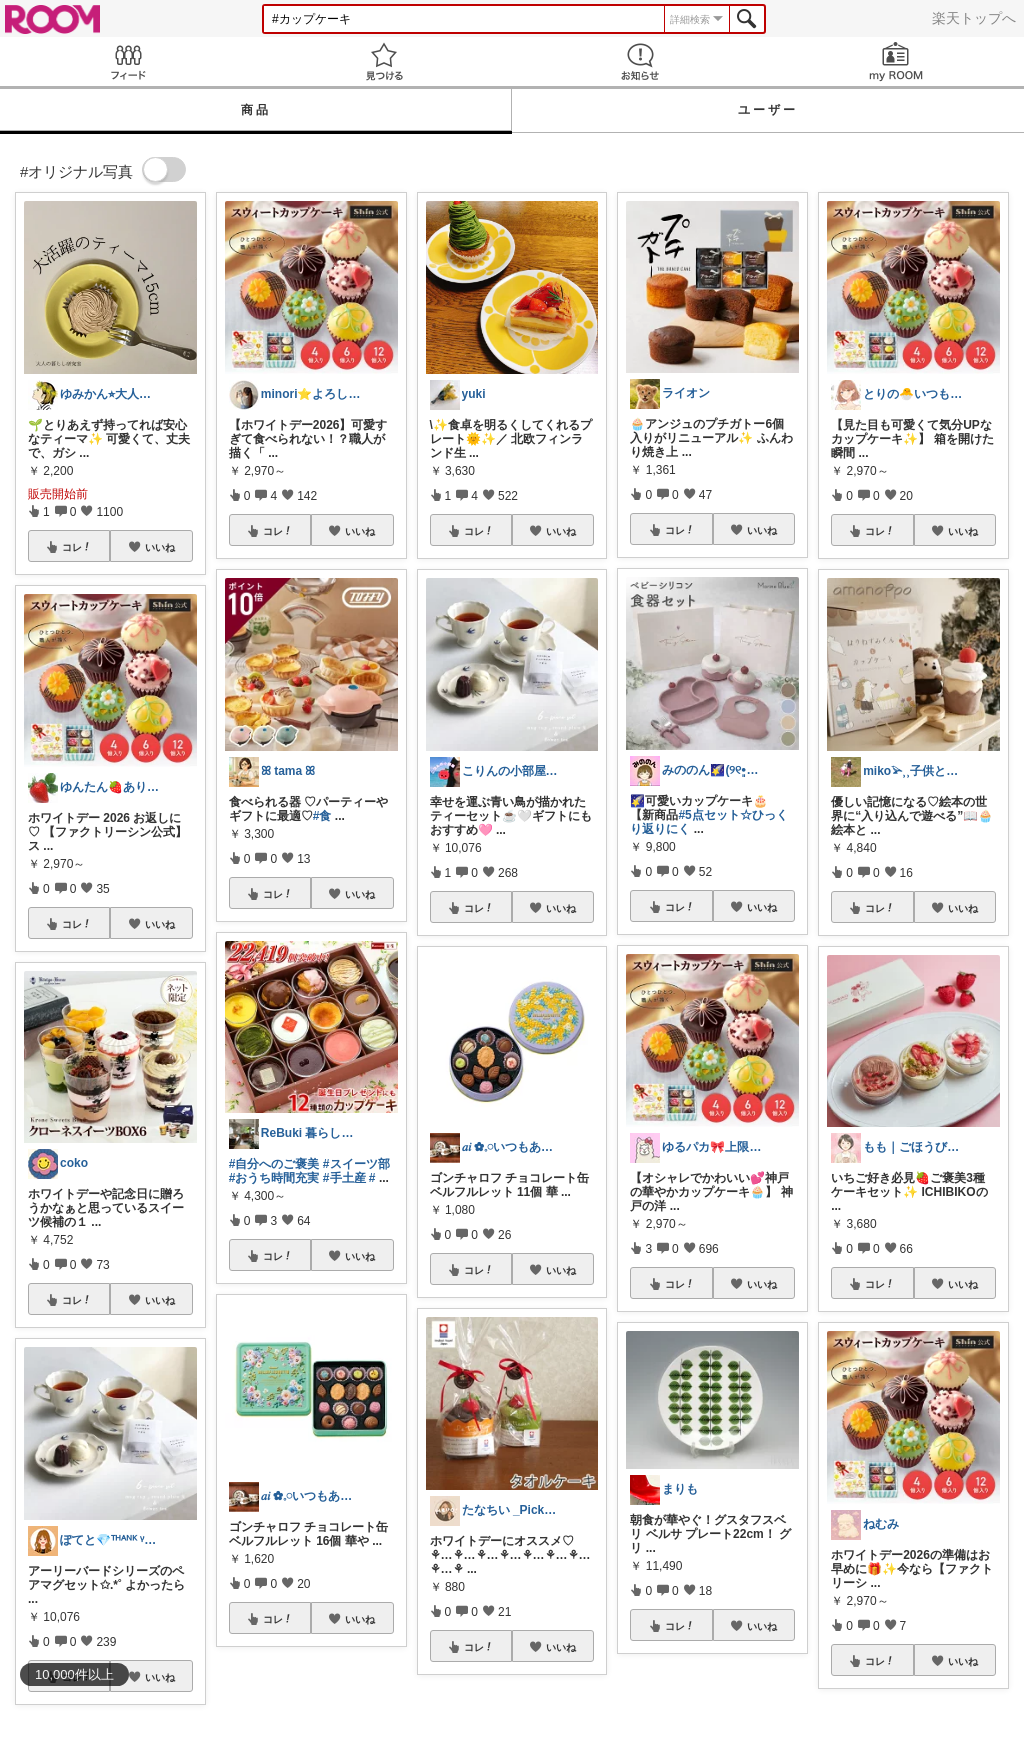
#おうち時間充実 (274, 1178)
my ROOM (896, 61)
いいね (160, 547)
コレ (77, 547)
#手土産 (344, 1178)
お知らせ (640, 61)
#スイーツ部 (356, 1164)
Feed (128, 61)
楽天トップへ (974, 18)
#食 (322, 816)
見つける (384, 61)
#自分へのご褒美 (274, 1164)
